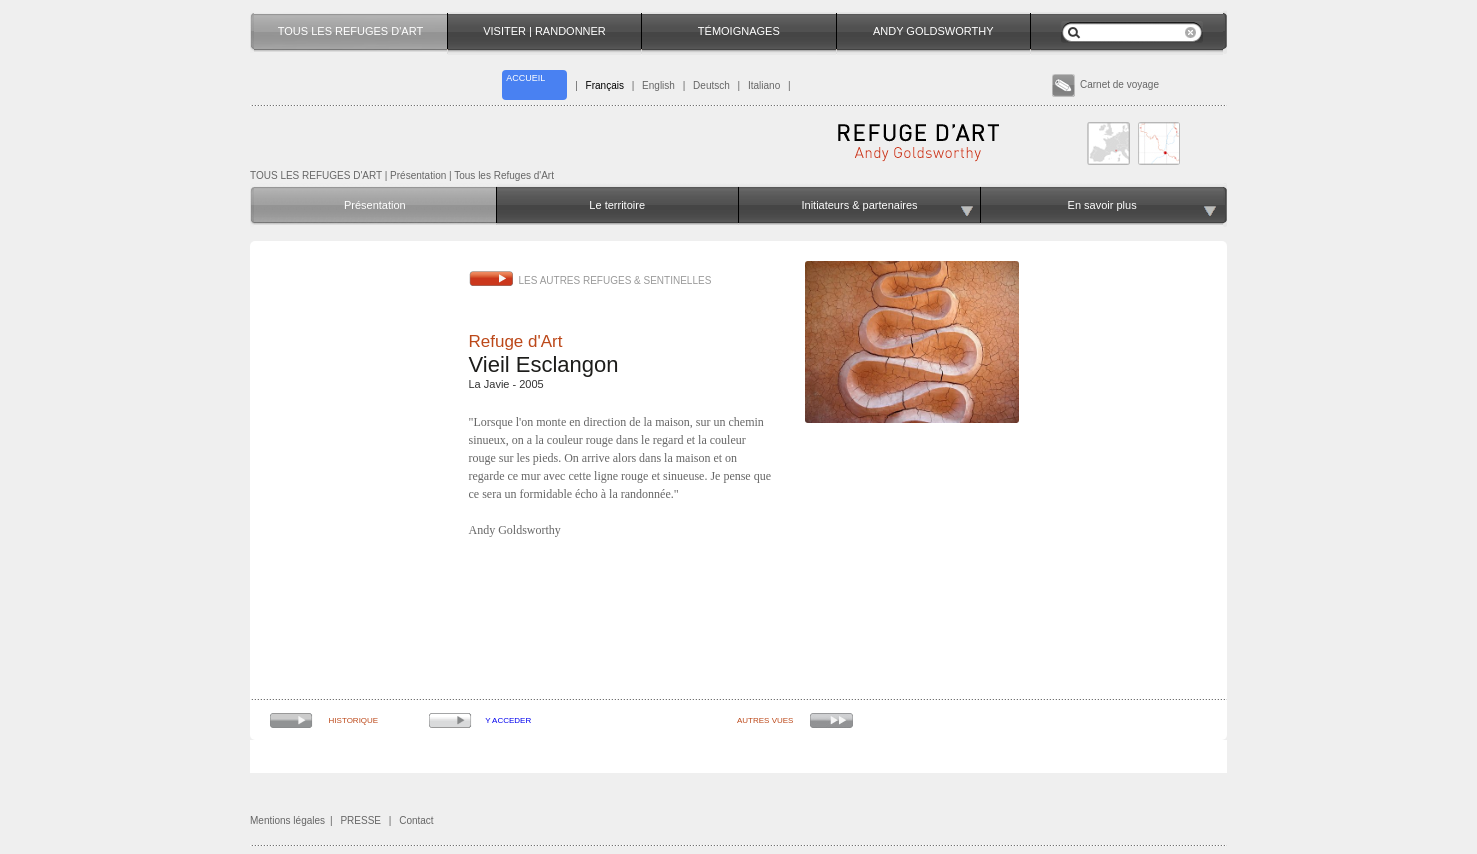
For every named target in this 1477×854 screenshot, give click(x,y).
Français (605, 85)
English (658, 85)
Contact (416, 820)
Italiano (764, 85)
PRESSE (360, 820)
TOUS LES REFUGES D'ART (316, 175)
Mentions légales (287, 820)
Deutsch (711, 85)
